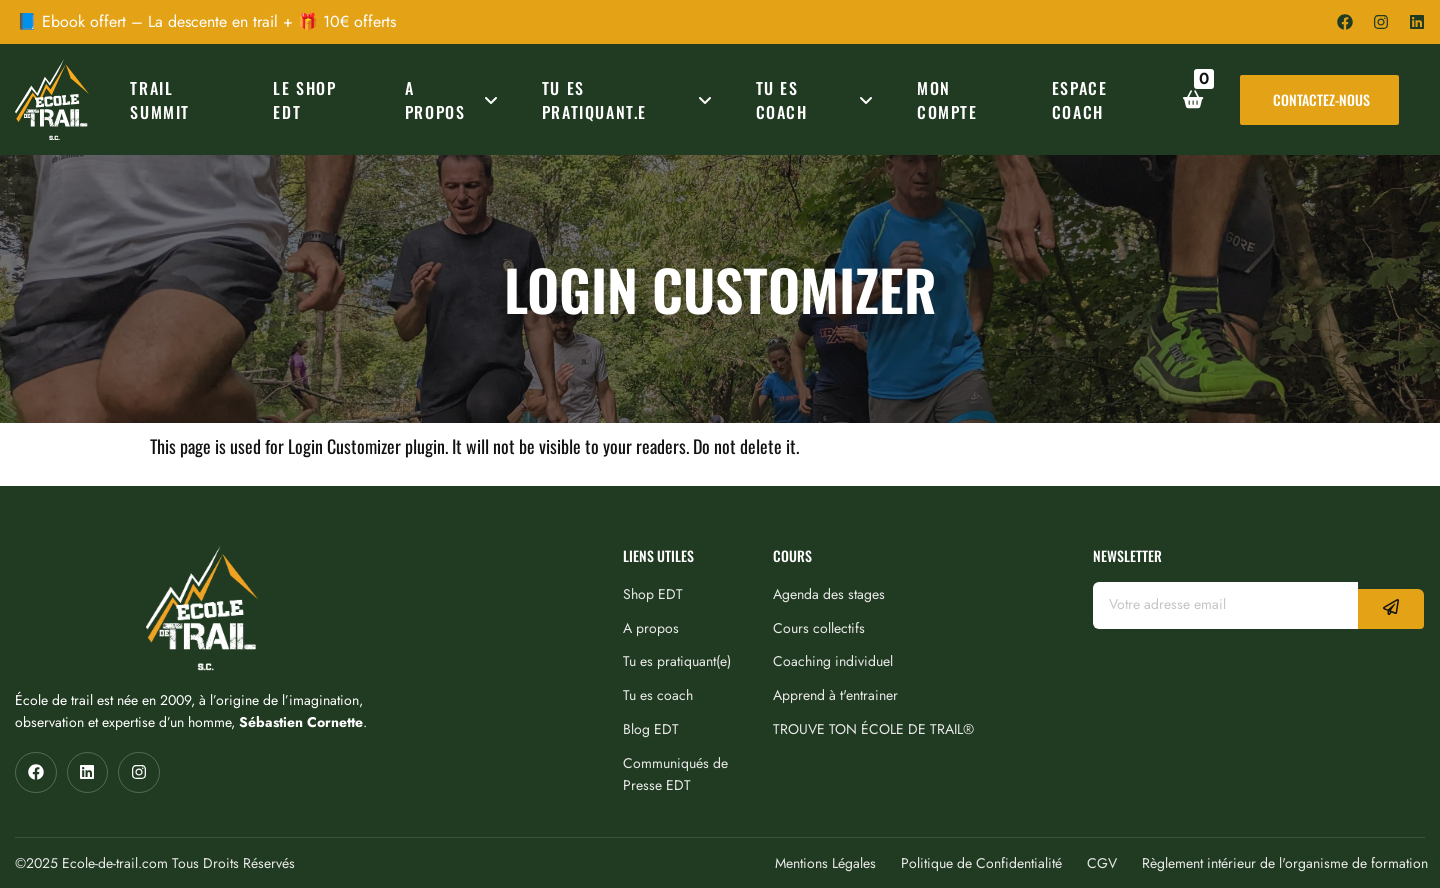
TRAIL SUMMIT (160, 100)
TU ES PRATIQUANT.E (630, 100)
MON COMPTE (947, 100)
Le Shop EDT (304, 100)
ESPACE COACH (1080, 100)
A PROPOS (455, 100)
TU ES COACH (818, 100)
